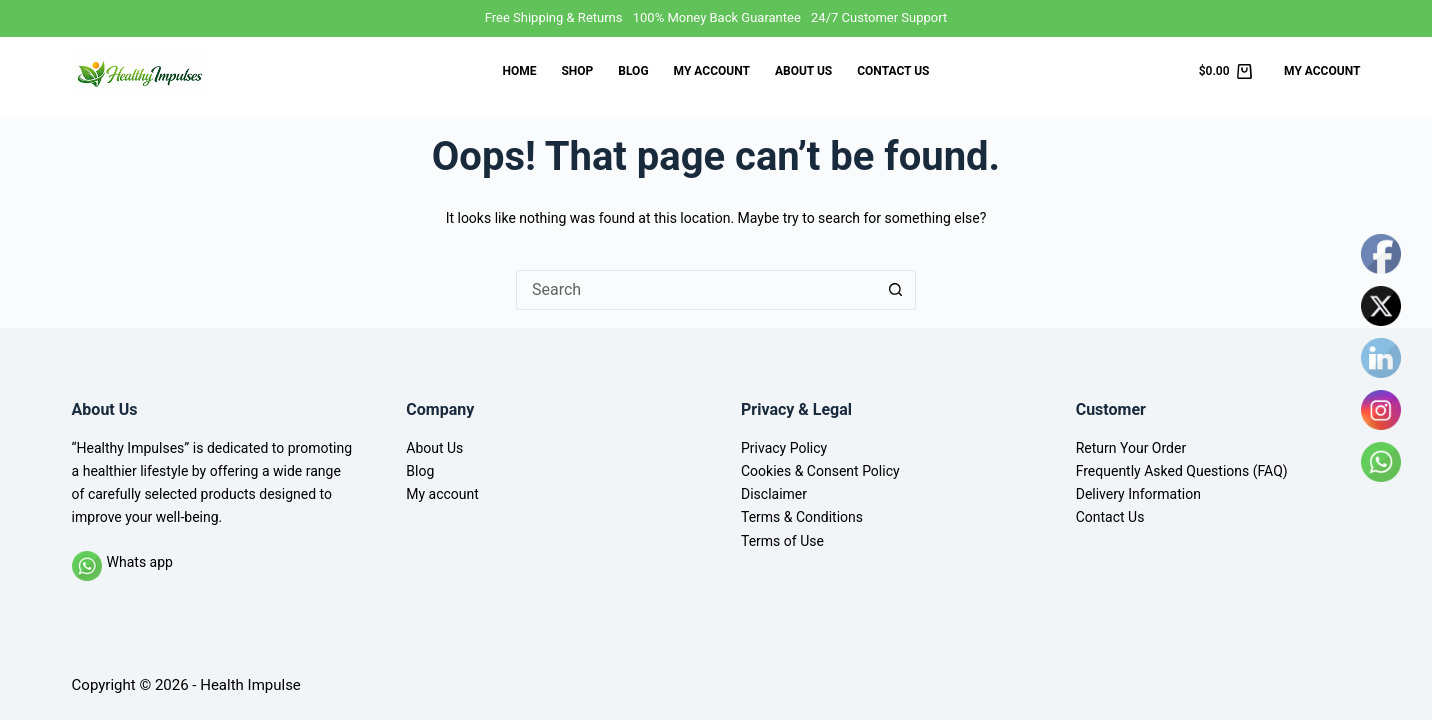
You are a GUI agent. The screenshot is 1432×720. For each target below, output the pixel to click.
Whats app (140, 562)
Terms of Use (782, 541)
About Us (803, 71)
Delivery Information (1138, 494)
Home (519, 71)
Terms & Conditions (802, 517)
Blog (633, 71)
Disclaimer (774, 494)
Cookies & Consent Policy (820, 471)
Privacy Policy (784, 448)
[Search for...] (696, 290)
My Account (1322, 71)
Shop (577, 71)
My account (712, 71)
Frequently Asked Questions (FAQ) (1182, 471)
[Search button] (896, 290)
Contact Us (893, 71)
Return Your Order (1131, 448)
